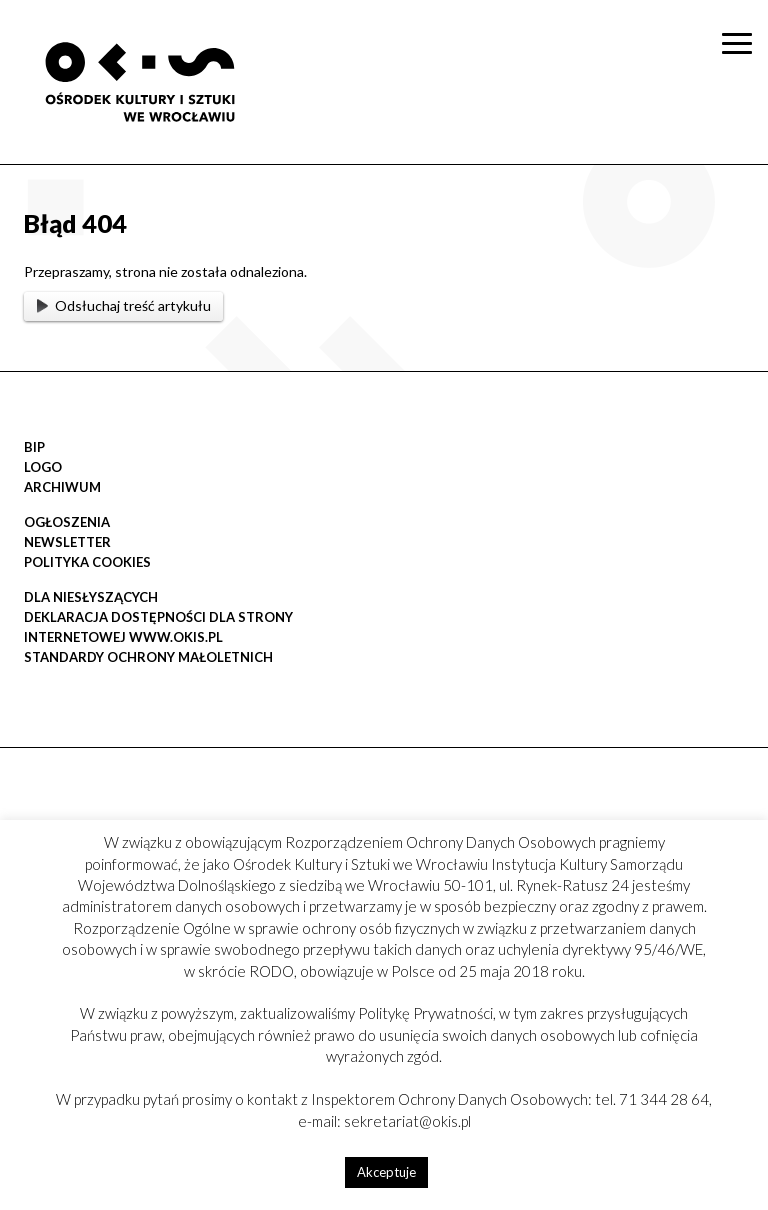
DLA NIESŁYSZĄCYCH (91, 597)
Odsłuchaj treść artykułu (124, 305)
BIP (34, 447)
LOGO (43, 467)
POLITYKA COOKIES (87, 562)
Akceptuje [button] (386, 1172)
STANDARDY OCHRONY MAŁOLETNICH (148, 657)
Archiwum (62, 487)
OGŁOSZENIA (67, 522)
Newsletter (67, 542)
